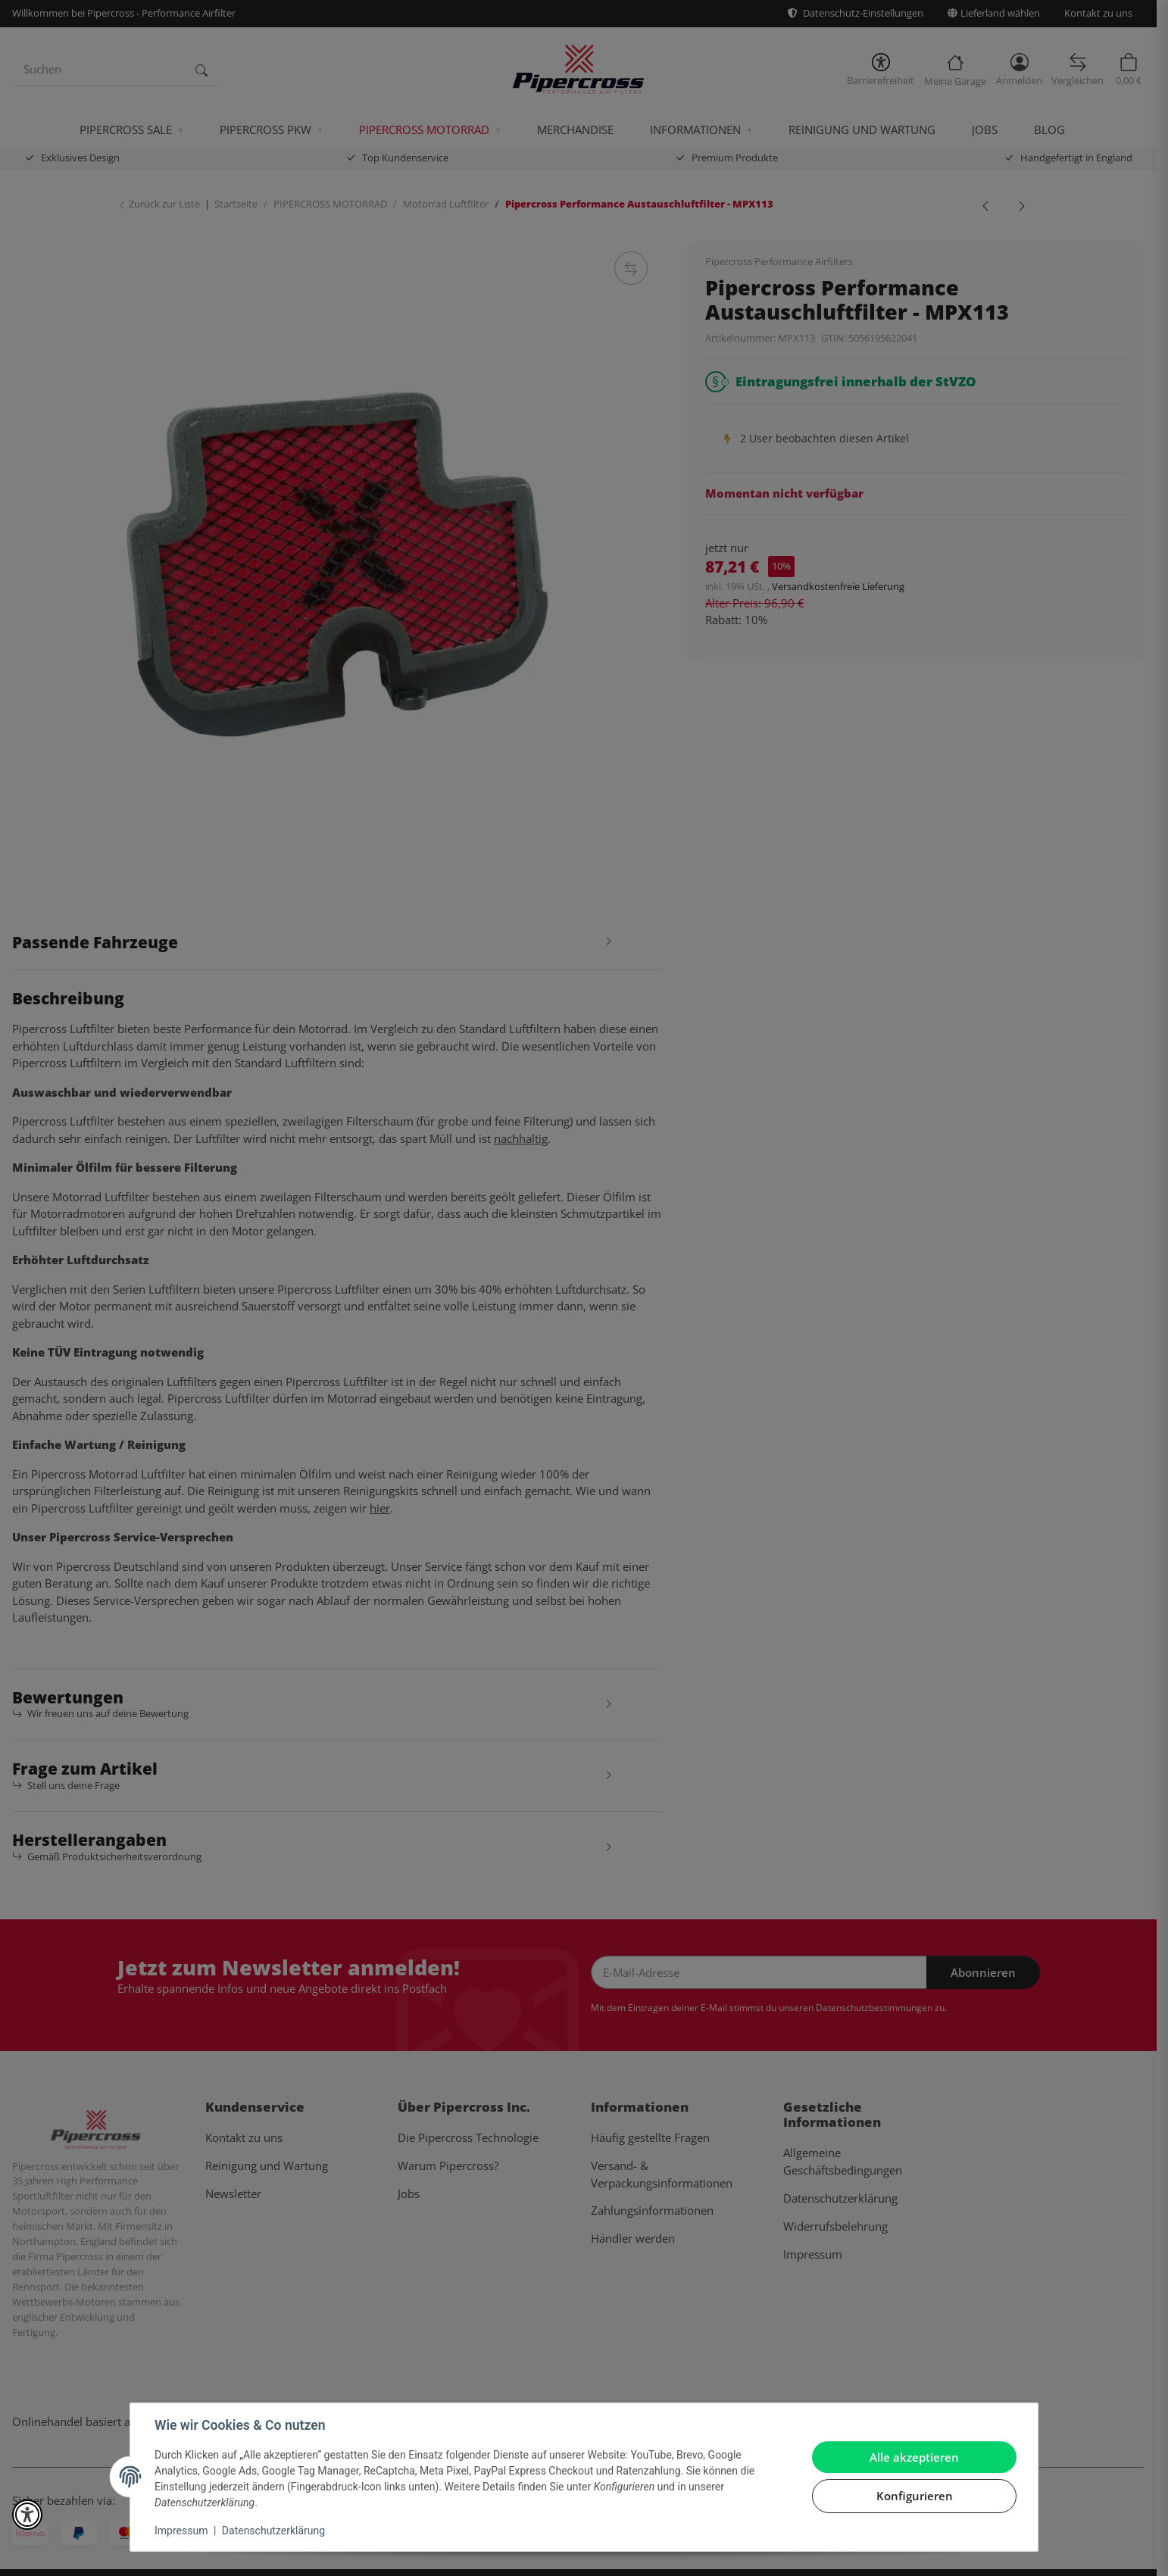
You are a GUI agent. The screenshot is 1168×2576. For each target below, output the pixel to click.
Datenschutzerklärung (273, 2530)
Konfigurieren (914, 2495)
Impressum (181, 2530)
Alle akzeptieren (914, 2457)
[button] (27, 2515)
